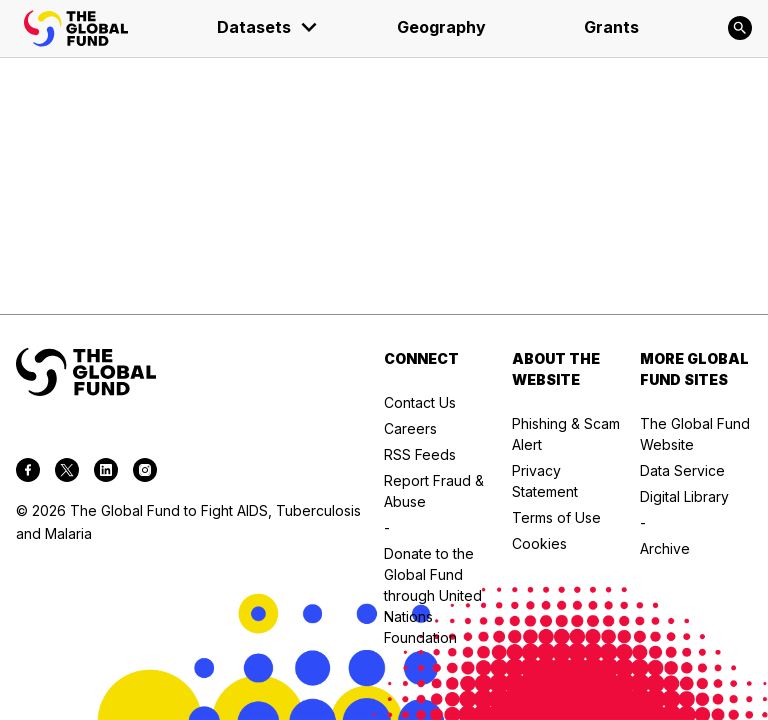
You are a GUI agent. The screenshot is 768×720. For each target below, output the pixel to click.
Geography (441, 27)
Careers (410, 428)
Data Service (682, 470)
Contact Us (420, 402)
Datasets (268, 27)
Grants (611, 27)
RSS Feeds (420, 454)
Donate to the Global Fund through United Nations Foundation (433, 595)
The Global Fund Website (695, 434)
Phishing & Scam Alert (566, 434)
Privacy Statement (545, 481)
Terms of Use (556, 517)
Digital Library (684, 496)
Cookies (539, 543)
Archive (665, 548)
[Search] (740, 28)
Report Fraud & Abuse (434, 491)
